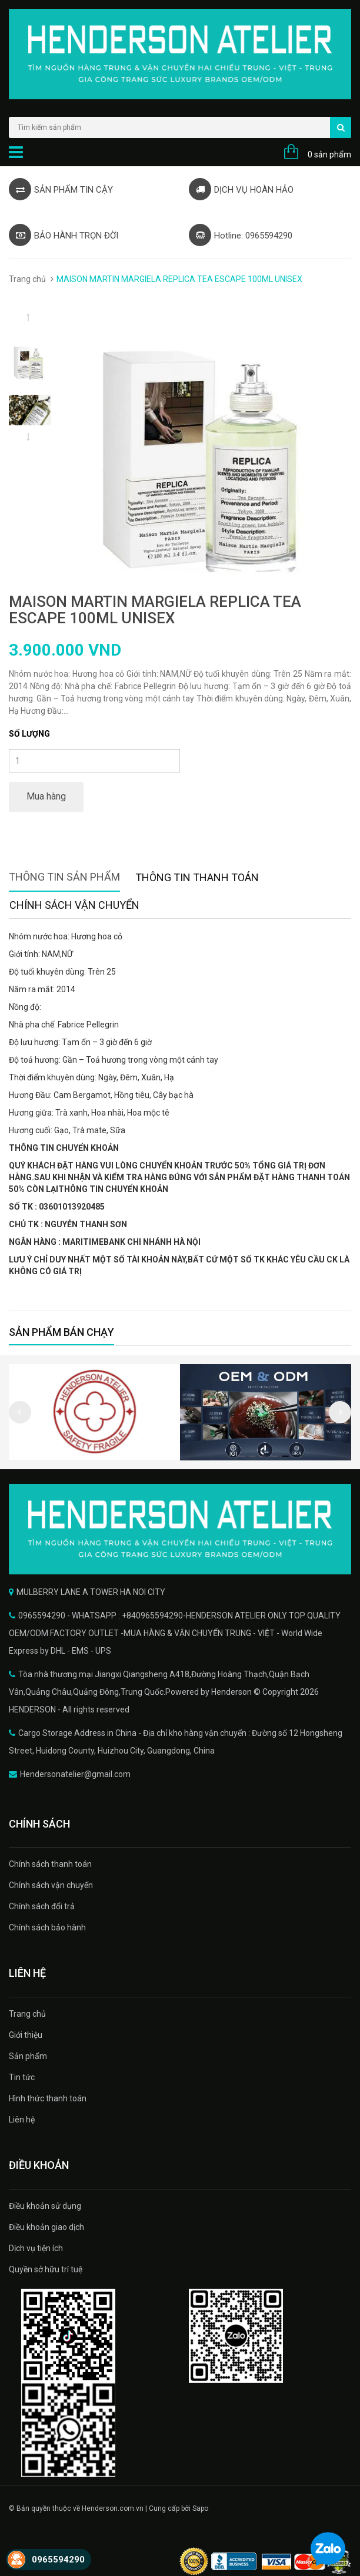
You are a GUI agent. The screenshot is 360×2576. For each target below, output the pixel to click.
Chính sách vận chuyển (51, 1885)
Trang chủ (27, 279)
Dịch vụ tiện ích (36, 2248)
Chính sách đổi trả (42, 1906)
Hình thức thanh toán (47, 2098)
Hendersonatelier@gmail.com (75, 1774)
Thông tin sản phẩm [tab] (64, 877)
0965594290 (58, 2559)
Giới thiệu (25, 2035)
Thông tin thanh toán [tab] (197, 877)
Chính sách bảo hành (47, 1927)
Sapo (200, 2508)
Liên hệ (22, 2119)
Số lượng (29, 733)
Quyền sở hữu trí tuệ (45, 2269)
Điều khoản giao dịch (46, 2227)
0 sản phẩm (329, 154)
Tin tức (22, 2077)
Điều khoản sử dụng (45, 2206)
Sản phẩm (28, 2056)
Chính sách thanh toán (50, 1864)
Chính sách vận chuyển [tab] (74, 905)
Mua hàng (46, 796)
